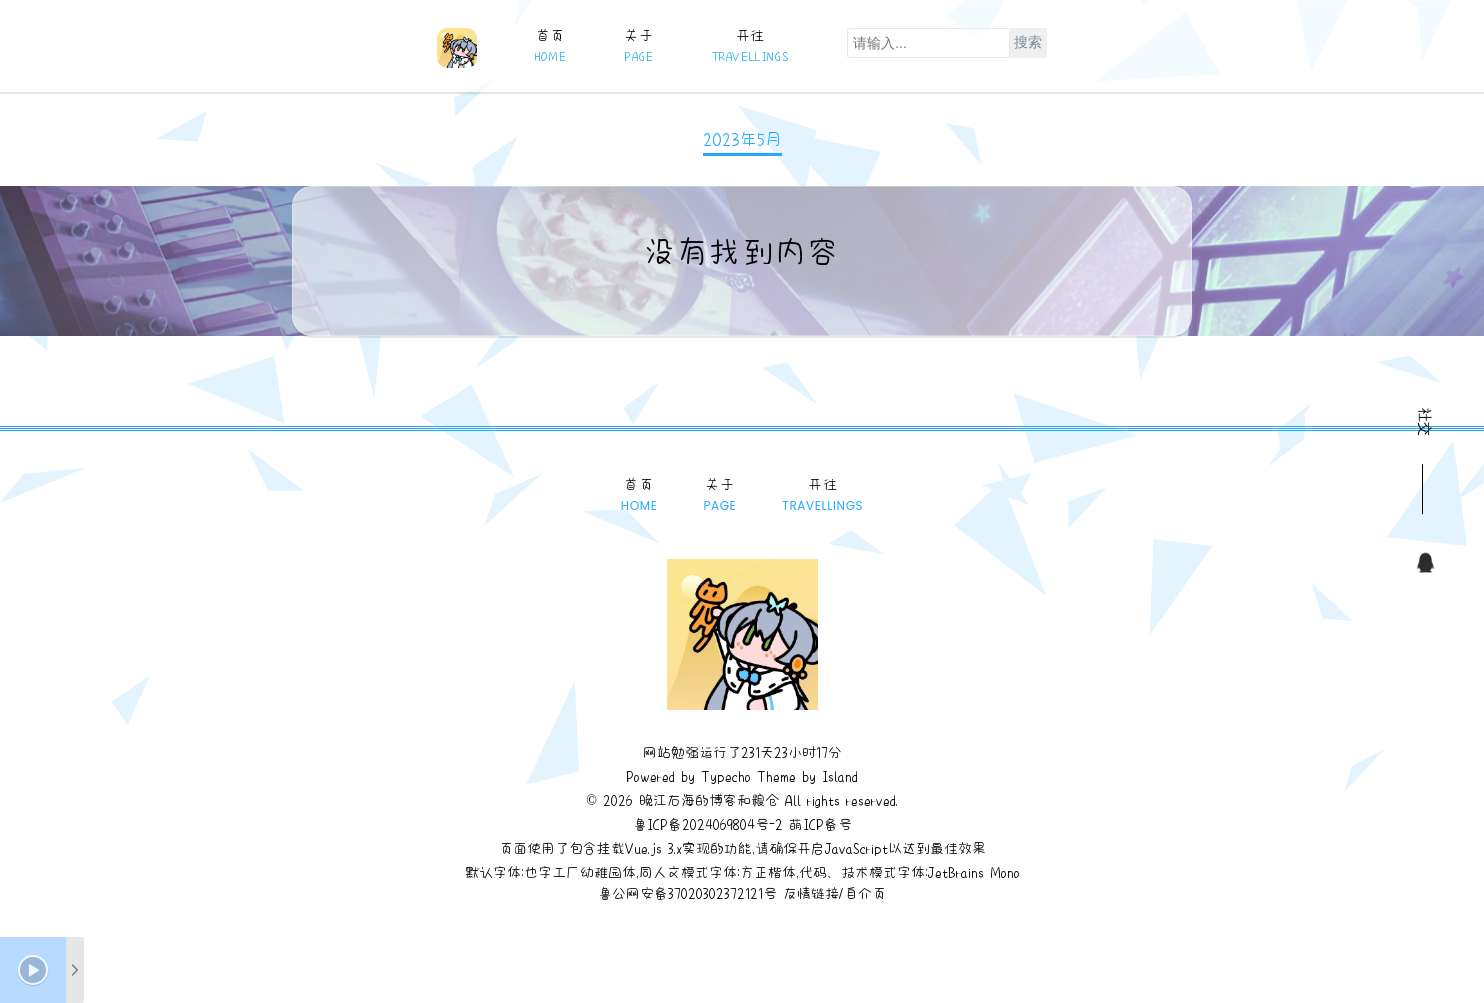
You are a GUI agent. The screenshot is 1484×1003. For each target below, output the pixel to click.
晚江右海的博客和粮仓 (709, 800)
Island (837, 776)
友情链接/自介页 (834, 893)
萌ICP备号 (820, 824)
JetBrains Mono (974, 872)
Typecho (726, 776)
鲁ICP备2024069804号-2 (708, 824)
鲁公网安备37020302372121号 (687, 893)
